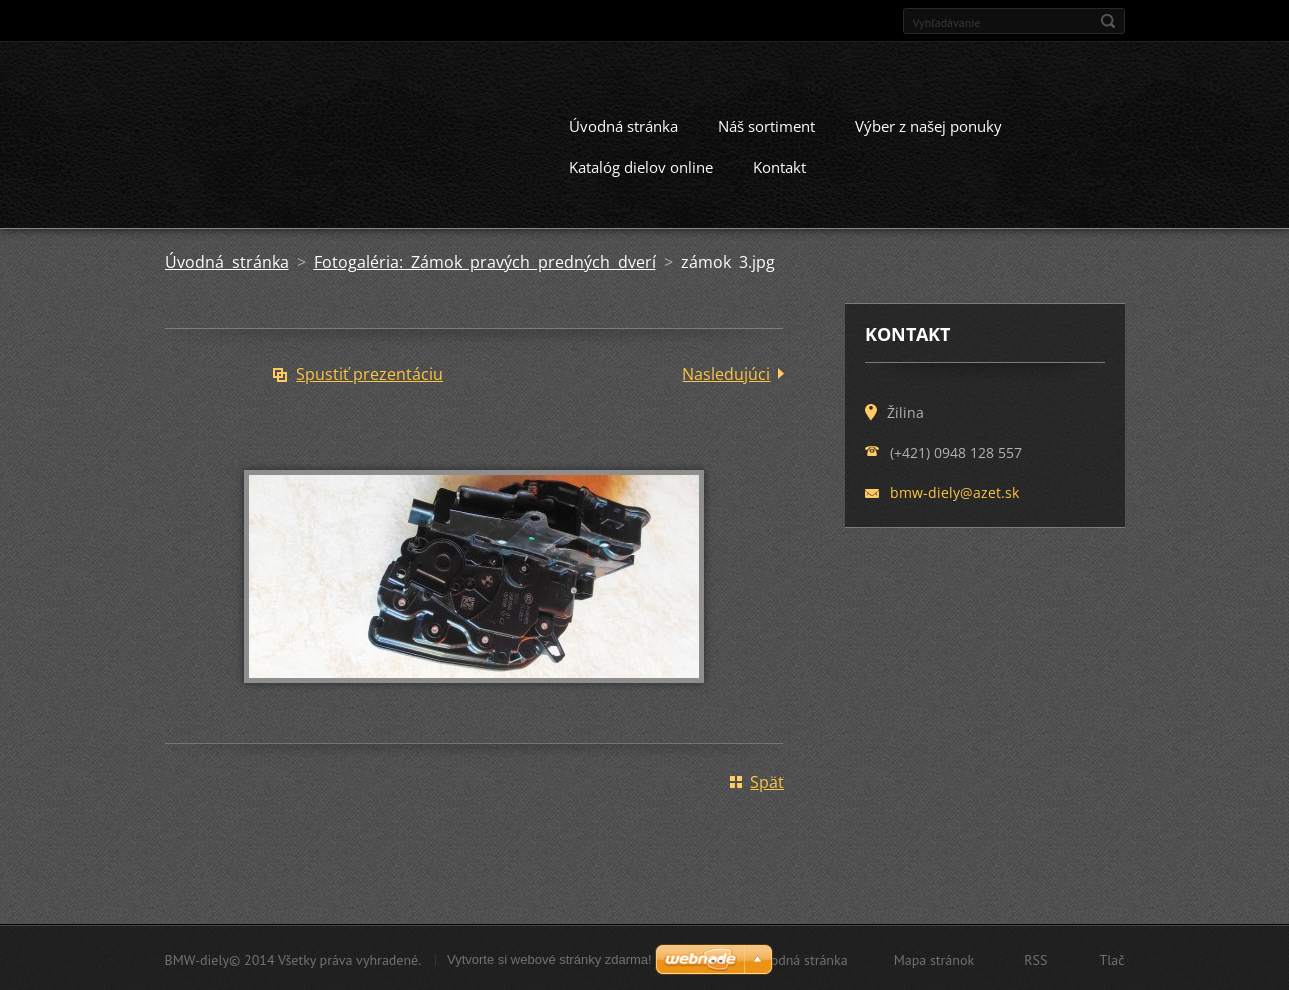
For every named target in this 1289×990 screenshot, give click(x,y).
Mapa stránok (934, 958)
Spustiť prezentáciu (369, 372)
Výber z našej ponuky (928, 124)
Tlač (1111, 958)
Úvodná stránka (623, 124)
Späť (767, 780)
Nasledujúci (726, 372)
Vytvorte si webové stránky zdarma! (549, 957)
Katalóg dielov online (641, 165)
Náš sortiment (766, 124)
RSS (1035, 958)
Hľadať (1108, 21)
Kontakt (779, 165)
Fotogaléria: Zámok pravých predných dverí (485, 260)
